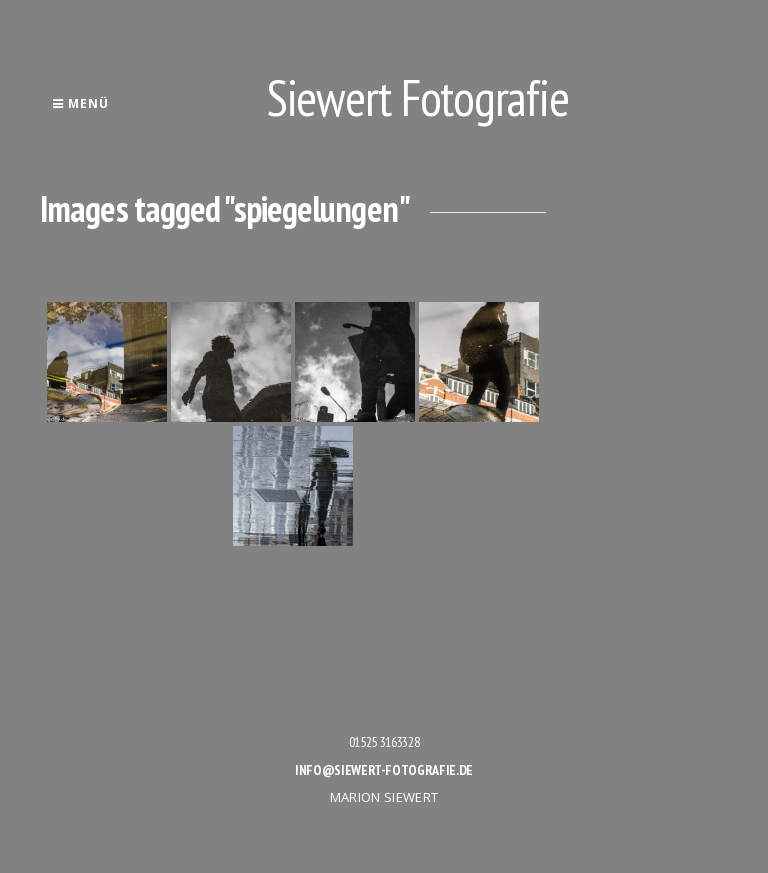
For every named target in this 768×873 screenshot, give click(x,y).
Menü (80, 103)
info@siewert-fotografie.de (384, 770)
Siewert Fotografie (418, 97)
